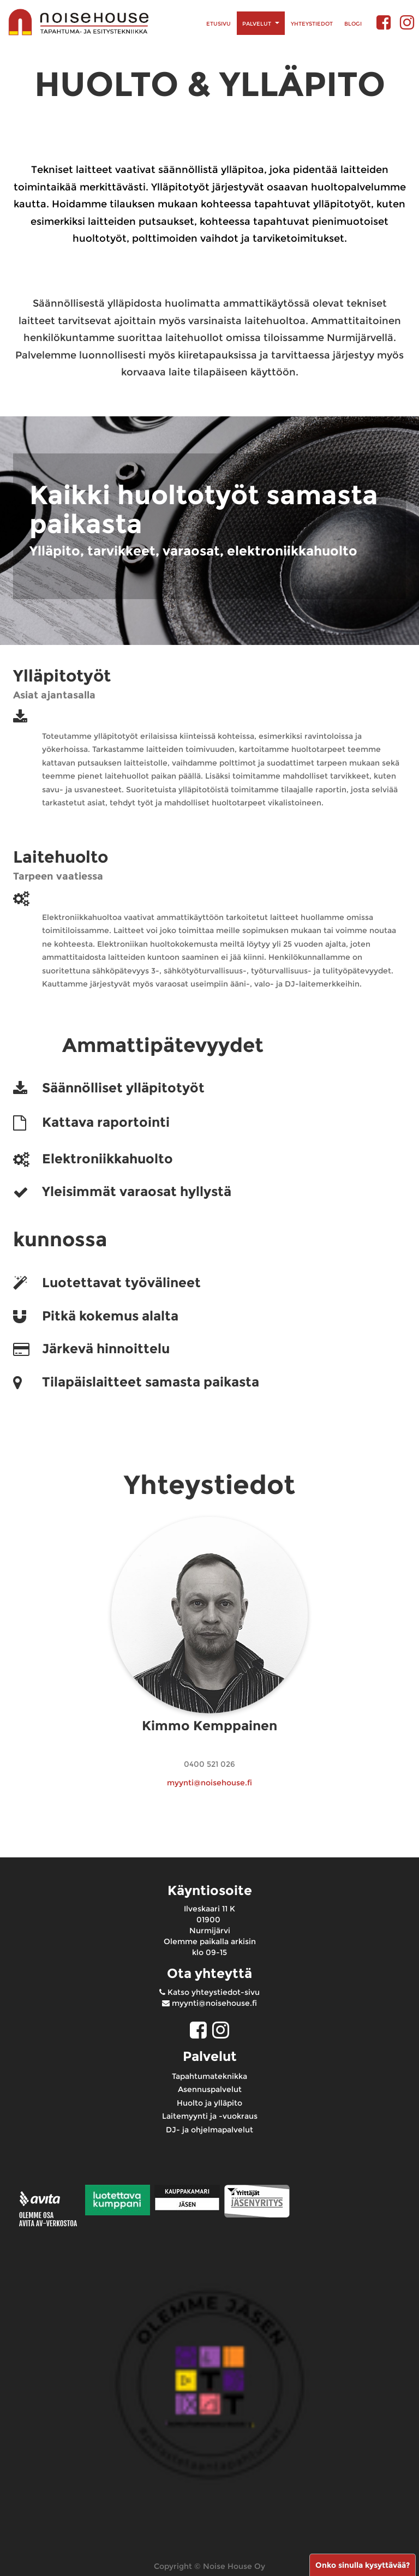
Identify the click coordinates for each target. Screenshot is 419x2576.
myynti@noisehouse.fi (209, 1783)
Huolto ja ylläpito (209, 2103)
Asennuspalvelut (210, 2089)
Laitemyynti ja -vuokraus (210, 2116)
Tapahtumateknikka (209, 2076)
